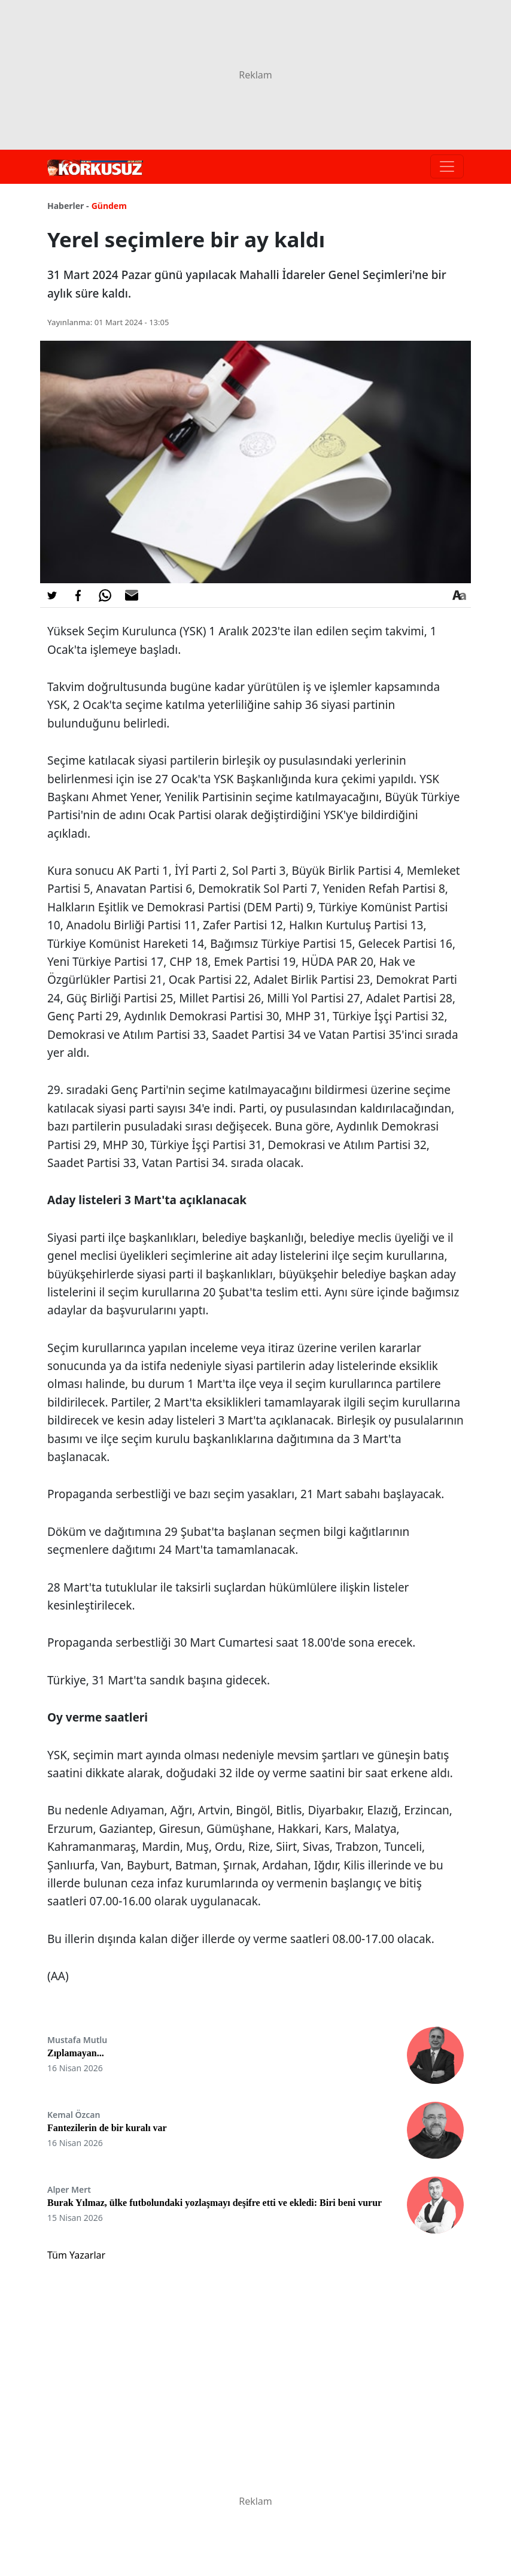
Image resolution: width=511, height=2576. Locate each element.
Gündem (109, 205)
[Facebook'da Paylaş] (78, 595)
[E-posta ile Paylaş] (132, 595)
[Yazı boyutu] (459, 595)
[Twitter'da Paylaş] (52, 595)
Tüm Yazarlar (76, 2255)
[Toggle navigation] (447, 166)
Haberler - (68, 205)
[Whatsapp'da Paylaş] (105, 595)
